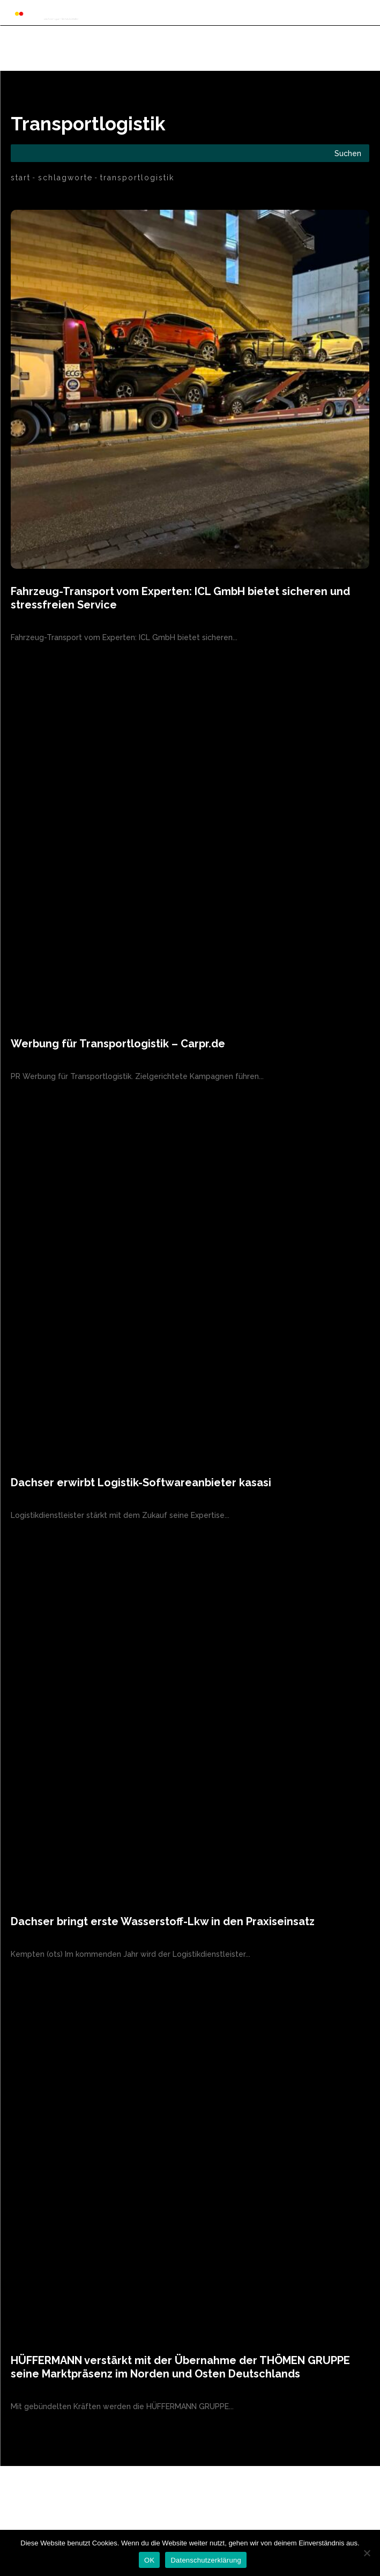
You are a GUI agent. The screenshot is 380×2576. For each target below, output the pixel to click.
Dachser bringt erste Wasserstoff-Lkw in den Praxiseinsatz (163, 1921)
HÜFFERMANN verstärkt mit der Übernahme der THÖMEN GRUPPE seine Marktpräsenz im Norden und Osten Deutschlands (180, 2367)
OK (149, 2560)
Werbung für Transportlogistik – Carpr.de (118, 1043)
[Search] (347, 153)
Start (21, 177)
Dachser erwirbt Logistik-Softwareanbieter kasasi (141, 1482)
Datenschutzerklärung (205, 2560)
